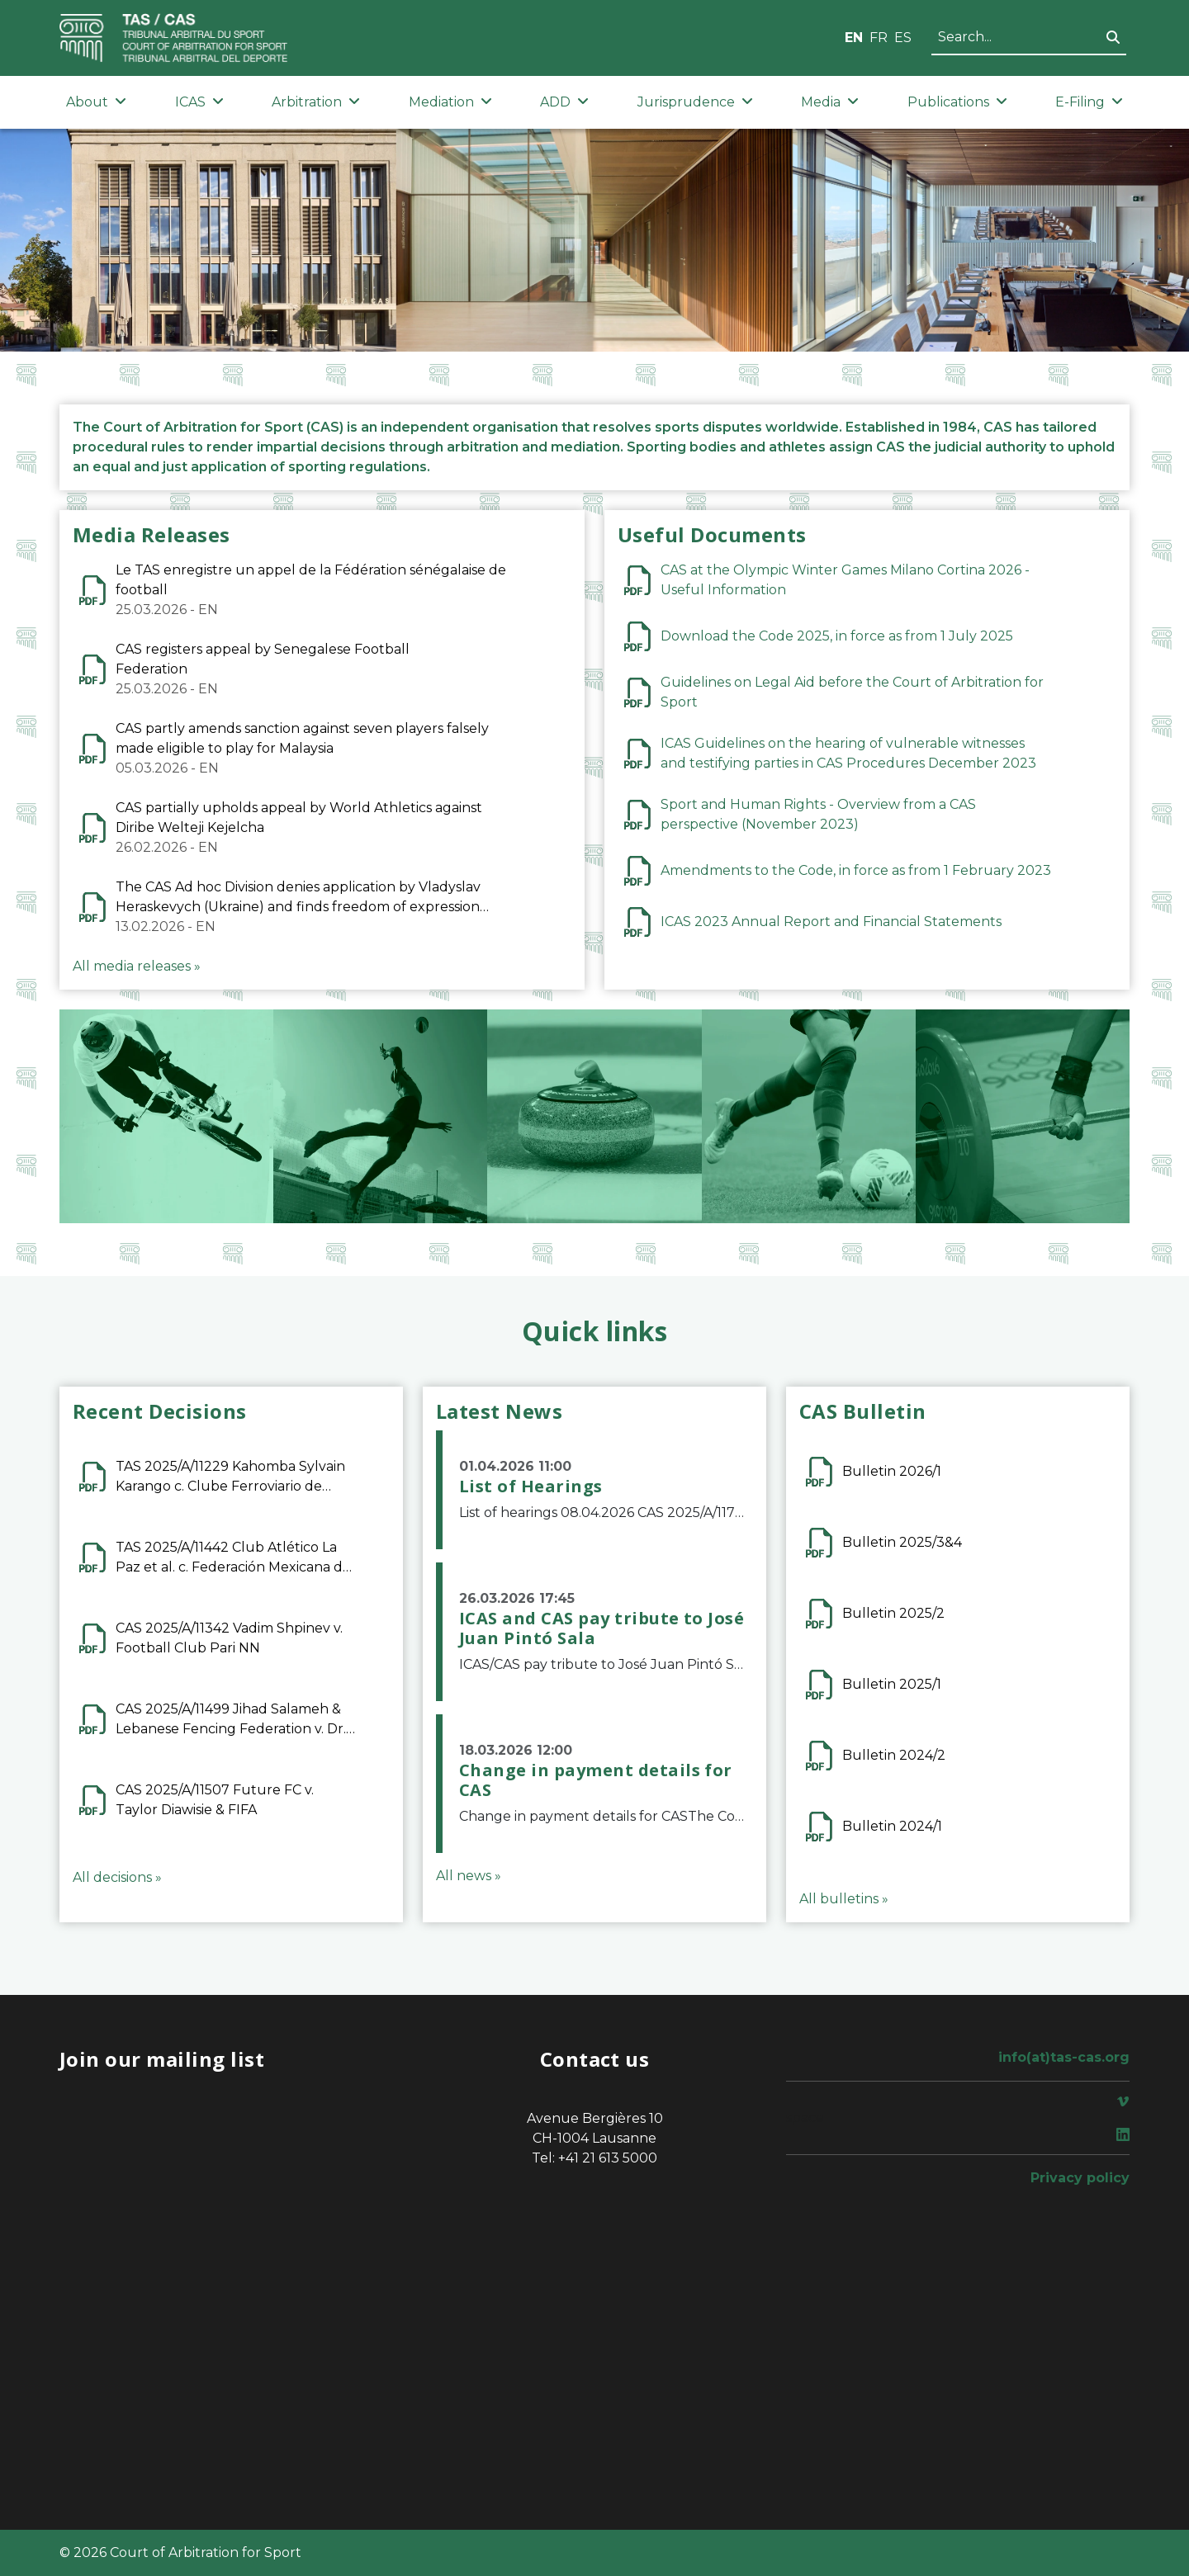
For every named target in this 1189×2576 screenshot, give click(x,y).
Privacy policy (1080, 2178)
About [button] (96, 102)
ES (903, 37)
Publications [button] (957, 102)
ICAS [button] (199, 102)
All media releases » (137, 966)
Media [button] (830, 102)
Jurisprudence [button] (695, 102)
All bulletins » (843, 1899)
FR (878, 37)
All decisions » (117, 1877)
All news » (468, 1876)
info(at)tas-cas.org (1064, 2057)
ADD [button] (564, 102)
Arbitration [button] (316, 102)
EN (854, 37)
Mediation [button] (450, 102)
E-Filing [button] (1089, 102)
